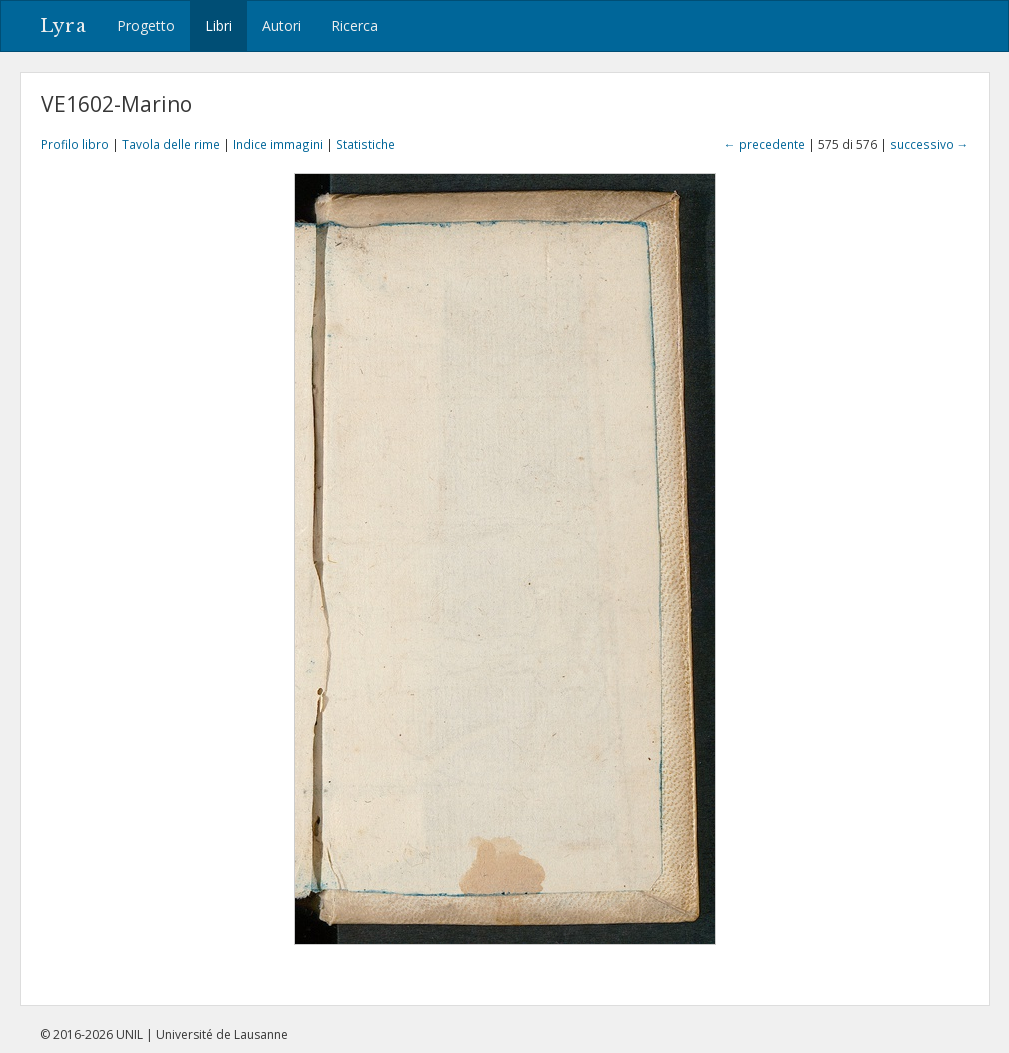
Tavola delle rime (171, 144)
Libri (218, 25)
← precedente (764, 144)
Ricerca (354, 25)
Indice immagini (278, 144)
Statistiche (365, 144)
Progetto (146, 25)
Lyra (63, 26)
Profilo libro (75, 144)
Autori (281, 25)
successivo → (929, 144)
